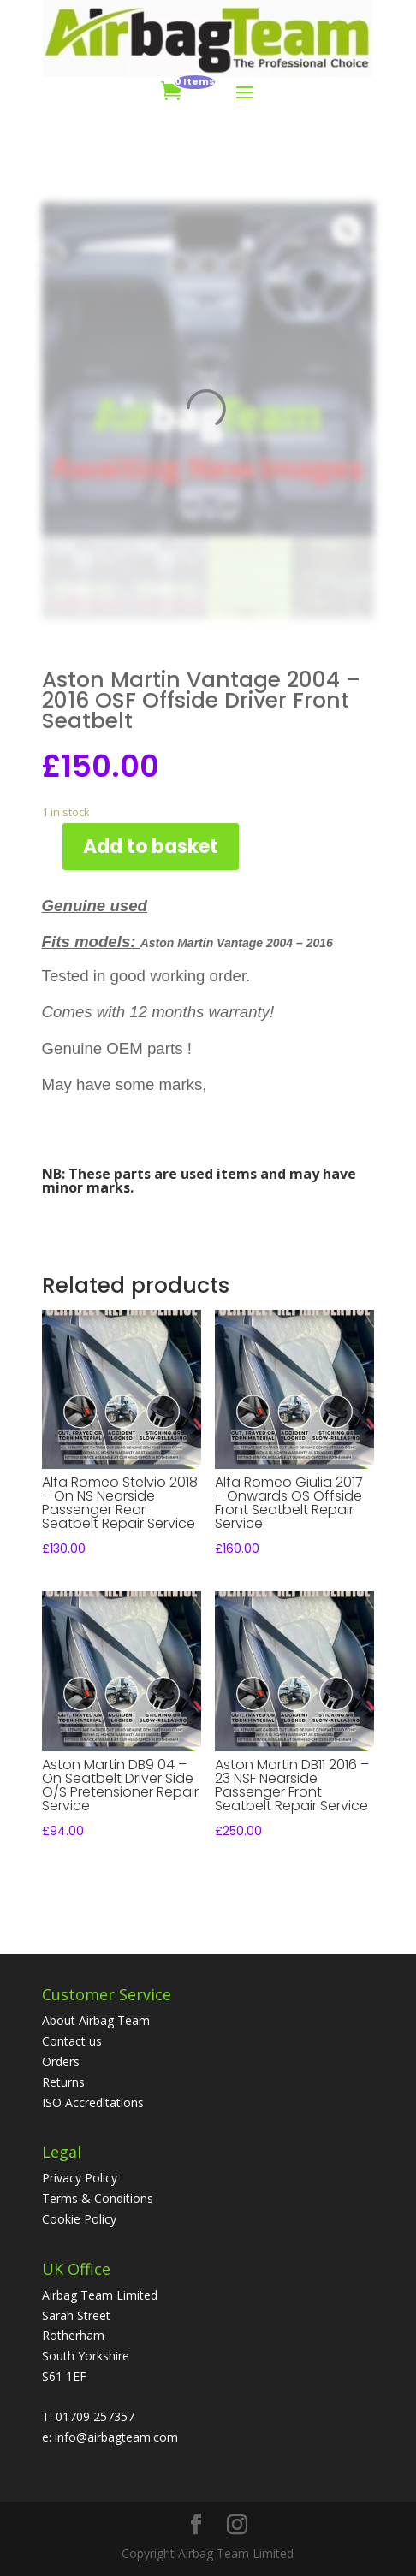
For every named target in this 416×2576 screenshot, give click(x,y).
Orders (61, 2061)
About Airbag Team (96, 2020)
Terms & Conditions (97, 2198)
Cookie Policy (79, 2219)
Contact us (72, 2041)
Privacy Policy (79, 2178)
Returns (63, 2082)
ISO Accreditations (93, 2102)
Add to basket (150, 846)
